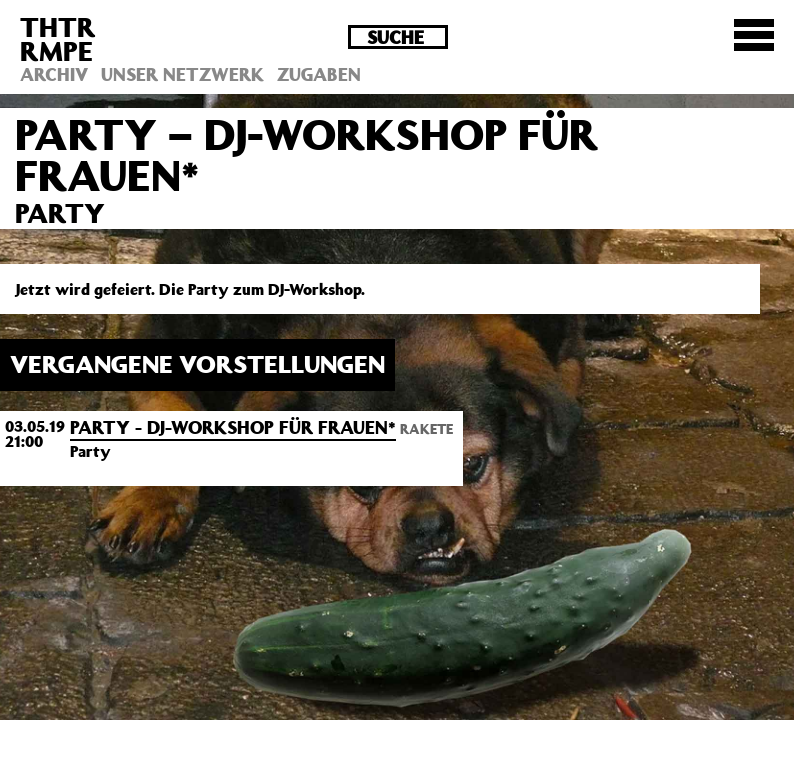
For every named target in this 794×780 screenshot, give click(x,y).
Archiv (54, 74)
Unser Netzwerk (182, 74)
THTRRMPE (58, 38)
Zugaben (319, 74)
